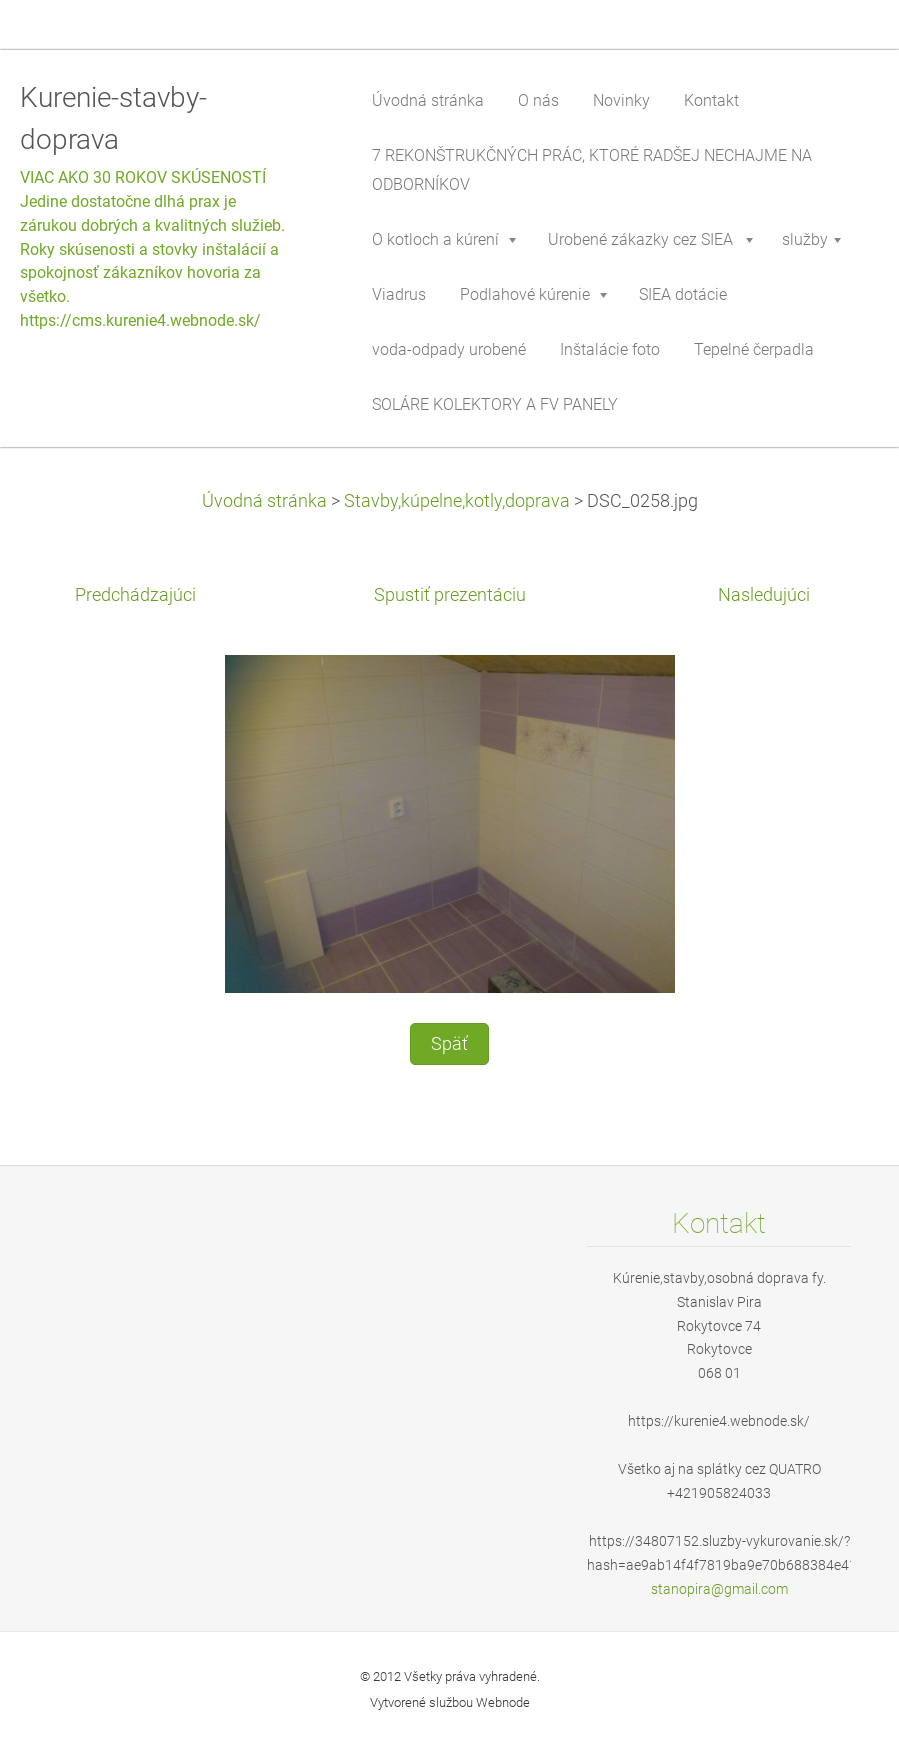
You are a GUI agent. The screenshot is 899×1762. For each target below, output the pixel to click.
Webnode (503, 1702)
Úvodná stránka (264, 501)
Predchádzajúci (135, 595)
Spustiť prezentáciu (450, 595)
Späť (449, 1044)
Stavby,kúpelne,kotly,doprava (457, 501)
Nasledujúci (764, 595)
